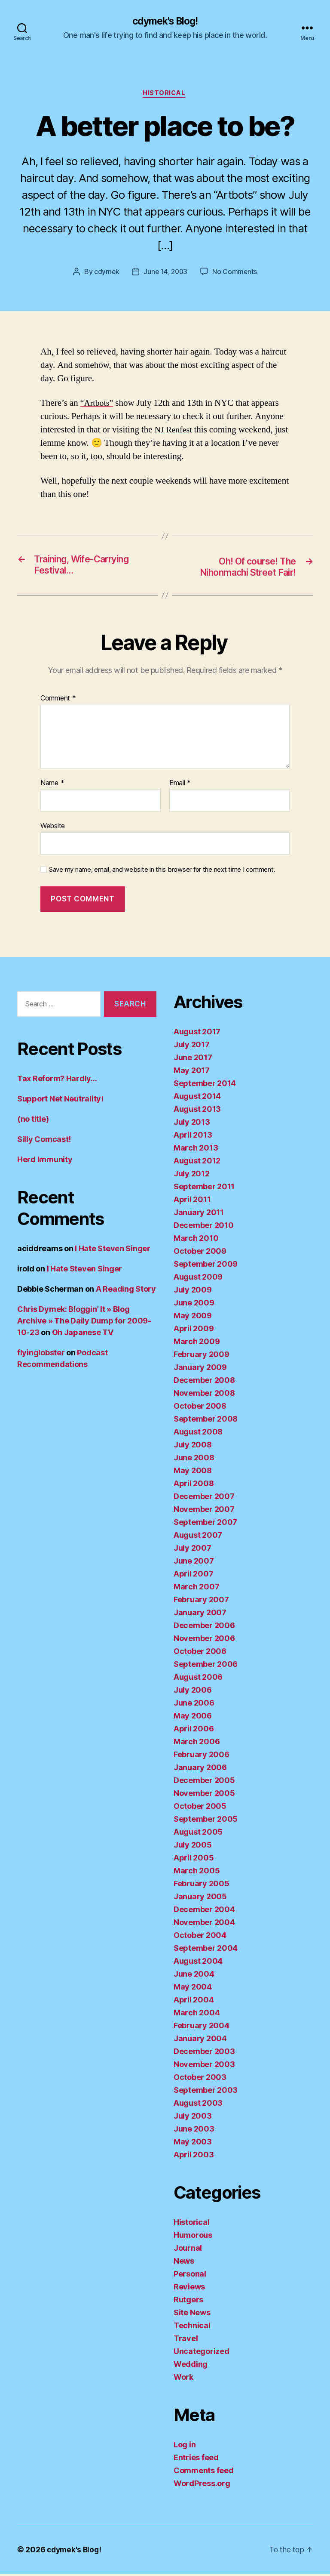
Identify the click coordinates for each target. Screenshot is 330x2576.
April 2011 (192, 1201)
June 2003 (194, 2130)
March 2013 (196, 1149)
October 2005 (200, 1808)
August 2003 (198, 2105)
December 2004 (204, 1911)
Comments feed (204, 2472)
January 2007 (200, 1614)
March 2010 (196, 1240)
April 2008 (194, 1485)
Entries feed (196, 2459)
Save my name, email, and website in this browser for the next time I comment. (162, 872)
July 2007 (192, 1550)
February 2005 (201, 1885)
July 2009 (193, 1291)
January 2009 (200, 1369)
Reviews (189, 2288)
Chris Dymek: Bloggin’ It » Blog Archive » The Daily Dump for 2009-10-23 (84, 1323)
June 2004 (194, 1976)
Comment (58, 700)
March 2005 (197, 1872)
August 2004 (198, 1963)
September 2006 (206, 1666)
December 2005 (204, 1782)
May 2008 (193, 1472)
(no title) (33, 1121)
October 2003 (200, 2079)
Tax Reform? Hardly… (57, 1080)
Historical (165, 95)
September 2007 (205, 1524)
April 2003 (194, 2156)
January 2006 (200, 1769)
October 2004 (200, 1937)
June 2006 (194, 1704)
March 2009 (197, 1343)
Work (183, 2379)
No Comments (236, 273)
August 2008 (198, 1433)
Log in (185, 2446)
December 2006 (204, 1627)
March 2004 (197, 2014)
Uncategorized (201, 2353)
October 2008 (200, 1408)
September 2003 (206, 2092)
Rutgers (188, 2301)
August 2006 (198, 1679)
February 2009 (201, 1356)
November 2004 (204, 1924)
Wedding (191, 2366)
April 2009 (194, 1330)
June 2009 (194, 1304)
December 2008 (204, 1382)
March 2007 (196, 1588)
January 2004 (200, 2040)
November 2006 (204, 1640)
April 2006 (194, 1730)
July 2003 (193, 2118)
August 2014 (197, 1098)
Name (52, 786)
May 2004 (193, 1988)
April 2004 (194, 2001)
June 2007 (194, 1562)
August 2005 (198, 1834)
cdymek (105, 273)
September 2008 (206, 1420)
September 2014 (205, 1085)
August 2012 (197, 1162)
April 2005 (194, 1859)
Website (52, 828)
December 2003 (204, 2053)
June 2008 (194, 1459)
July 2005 (193, 1846)
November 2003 (204, 2066)
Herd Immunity (45, 1161)
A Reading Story (126, 1291)
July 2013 (192, 1124)
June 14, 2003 (166, 273)
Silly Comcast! (44, 1141)
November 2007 (204, 1511)
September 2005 (206, 1821)
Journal (188, 2250)
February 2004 (201, 2027)
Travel (186, 2340)
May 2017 (192, 1072)
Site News (192, 2314)
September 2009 (206, 1266)
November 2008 (204, 1395)
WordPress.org (202, 2485)
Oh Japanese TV (82, 1334)
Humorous (193, 2237)
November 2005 (204, 1795)
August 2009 (198, 1278)
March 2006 (197, 1743)
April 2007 (193, 1575)
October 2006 (200, 1653)
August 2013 (197, 1111)
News (184, 2262)
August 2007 (198, 1537)
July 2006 (193, 1692)
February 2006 (201, 1756)
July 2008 (193, 1446)
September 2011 (204, 1188)
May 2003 (193, 2143)
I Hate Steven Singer (112, 1250)
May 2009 (193, 1317)
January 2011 (199, 1214)
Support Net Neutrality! (60, 1100)
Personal (190, 2275)
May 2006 (193, 1717)
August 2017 (197, 1033)
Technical (192, 2327)
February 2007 (201, 1601)
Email (180, 786)
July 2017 (192, 1046)
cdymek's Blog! (164, 21)
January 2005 (200, 1898)
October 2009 (200, 1253)
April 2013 (193, 1136)
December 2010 (204, 1227)
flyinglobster (41, 1354)
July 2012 (192, 1175)
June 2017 (193, 1059)
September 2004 (206, 1950)
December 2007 (204, 1498)
